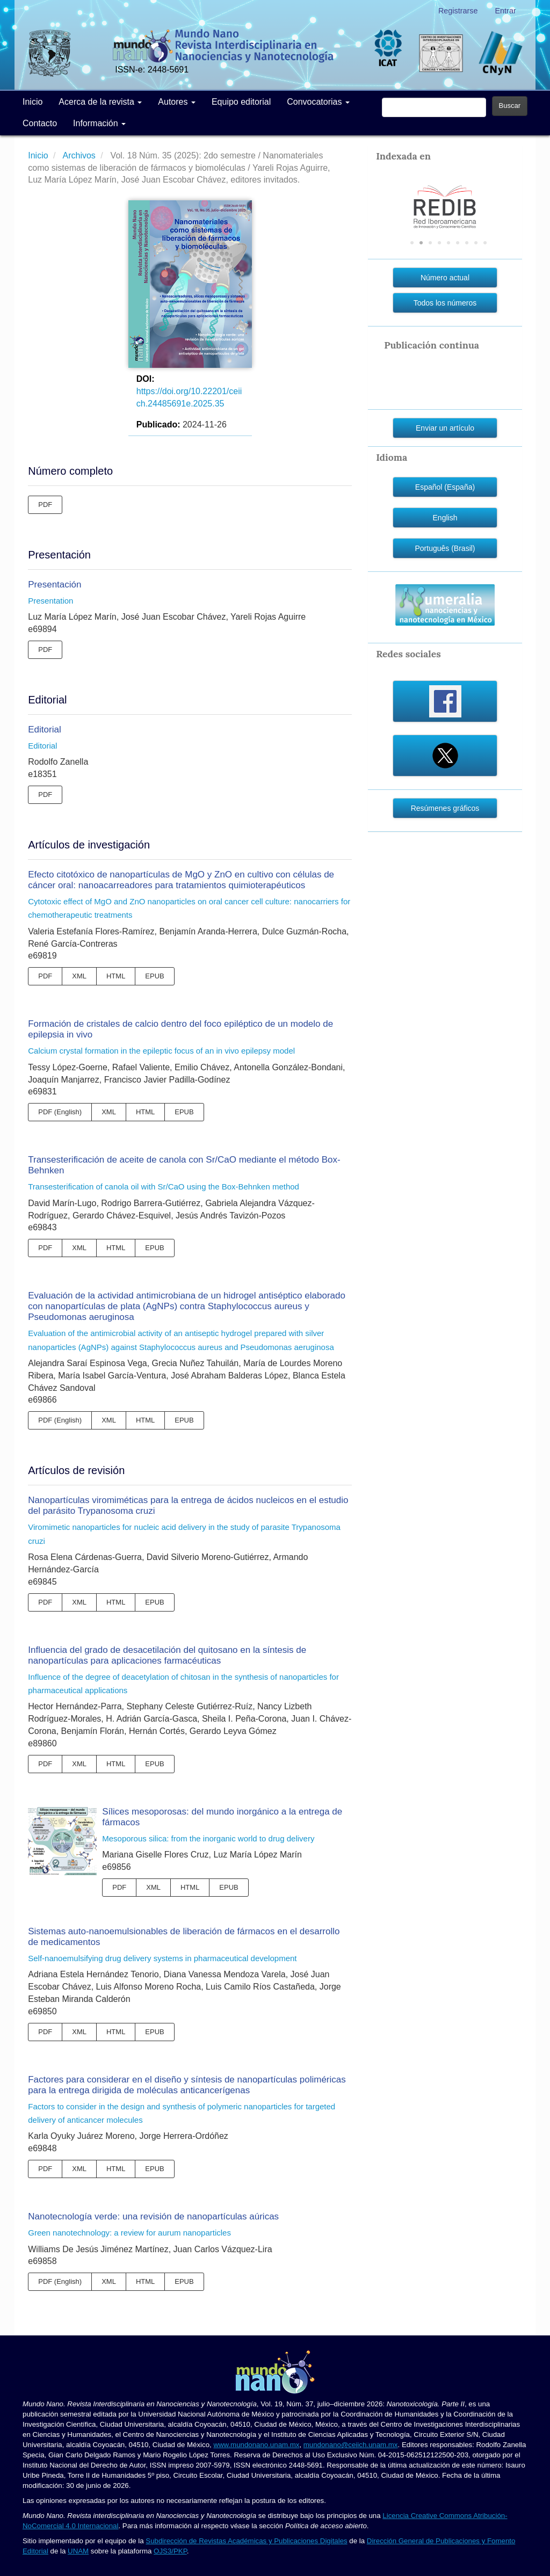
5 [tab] (448, 243)
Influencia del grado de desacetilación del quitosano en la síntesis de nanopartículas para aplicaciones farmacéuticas (167, 1655)
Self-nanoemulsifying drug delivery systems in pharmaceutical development (162, 1958)
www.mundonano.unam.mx (256, 2445)
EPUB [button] (154, 976)
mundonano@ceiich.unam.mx (350, 2445)
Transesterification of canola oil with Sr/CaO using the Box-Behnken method (163, 1186)
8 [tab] (476, 243)
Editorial (44, 729)
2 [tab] (421, 243)
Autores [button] (177, 101)
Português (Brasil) (445, 548)
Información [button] (99, 123)
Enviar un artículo (445, 428)
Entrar (505, 10)
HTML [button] (115, 976)
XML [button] (79, 976)
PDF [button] (45, 504)
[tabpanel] (445, 197)
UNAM (78, 2551)
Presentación (54, 584)
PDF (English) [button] (60, 1112)
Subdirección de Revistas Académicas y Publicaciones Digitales (246, 2541)
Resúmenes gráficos (445, 808)
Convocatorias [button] (318, 101)
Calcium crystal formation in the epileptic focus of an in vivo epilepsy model (161, 1050)
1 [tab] (412, 243)
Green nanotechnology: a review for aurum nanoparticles (129, 2232)
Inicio (32, 101)
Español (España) (445, 487)
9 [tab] (485, 243)
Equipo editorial (241, 101)
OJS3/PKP (170, 2551)
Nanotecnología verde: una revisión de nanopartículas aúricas (153, 2216)
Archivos (80, 155)
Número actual (445, 277)
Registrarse (458, 10)
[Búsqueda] (434, 107)
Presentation (50, 600)
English (445, 517)
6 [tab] (457, 243)
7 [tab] (466, 243)
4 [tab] (439, 243)
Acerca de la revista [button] (100, 101)
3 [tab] (430, 243)
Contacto (40, 123)
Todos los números (445, 303)
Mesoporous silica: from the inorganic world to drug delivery (208, 1838)
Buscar (509, 105)
